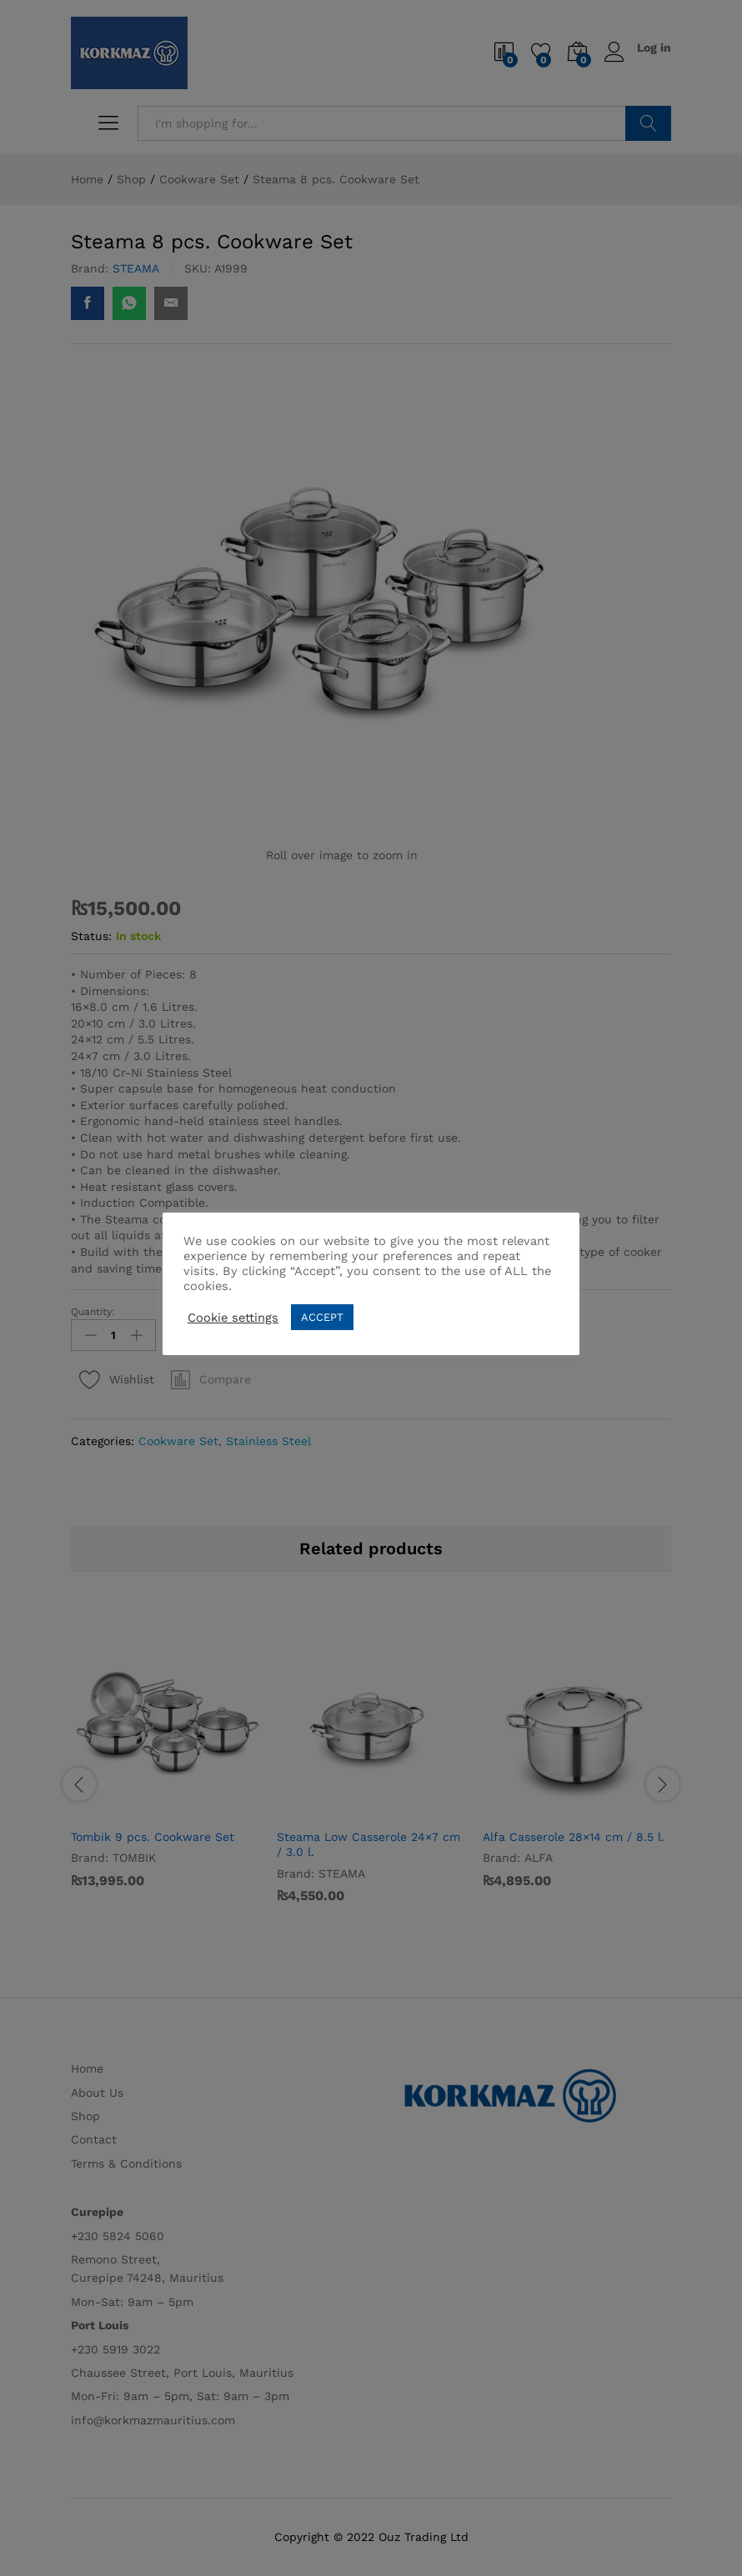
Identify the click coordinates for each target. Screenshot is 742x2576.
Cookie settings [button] (233, 1317)
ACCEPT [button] (322, 1317)
